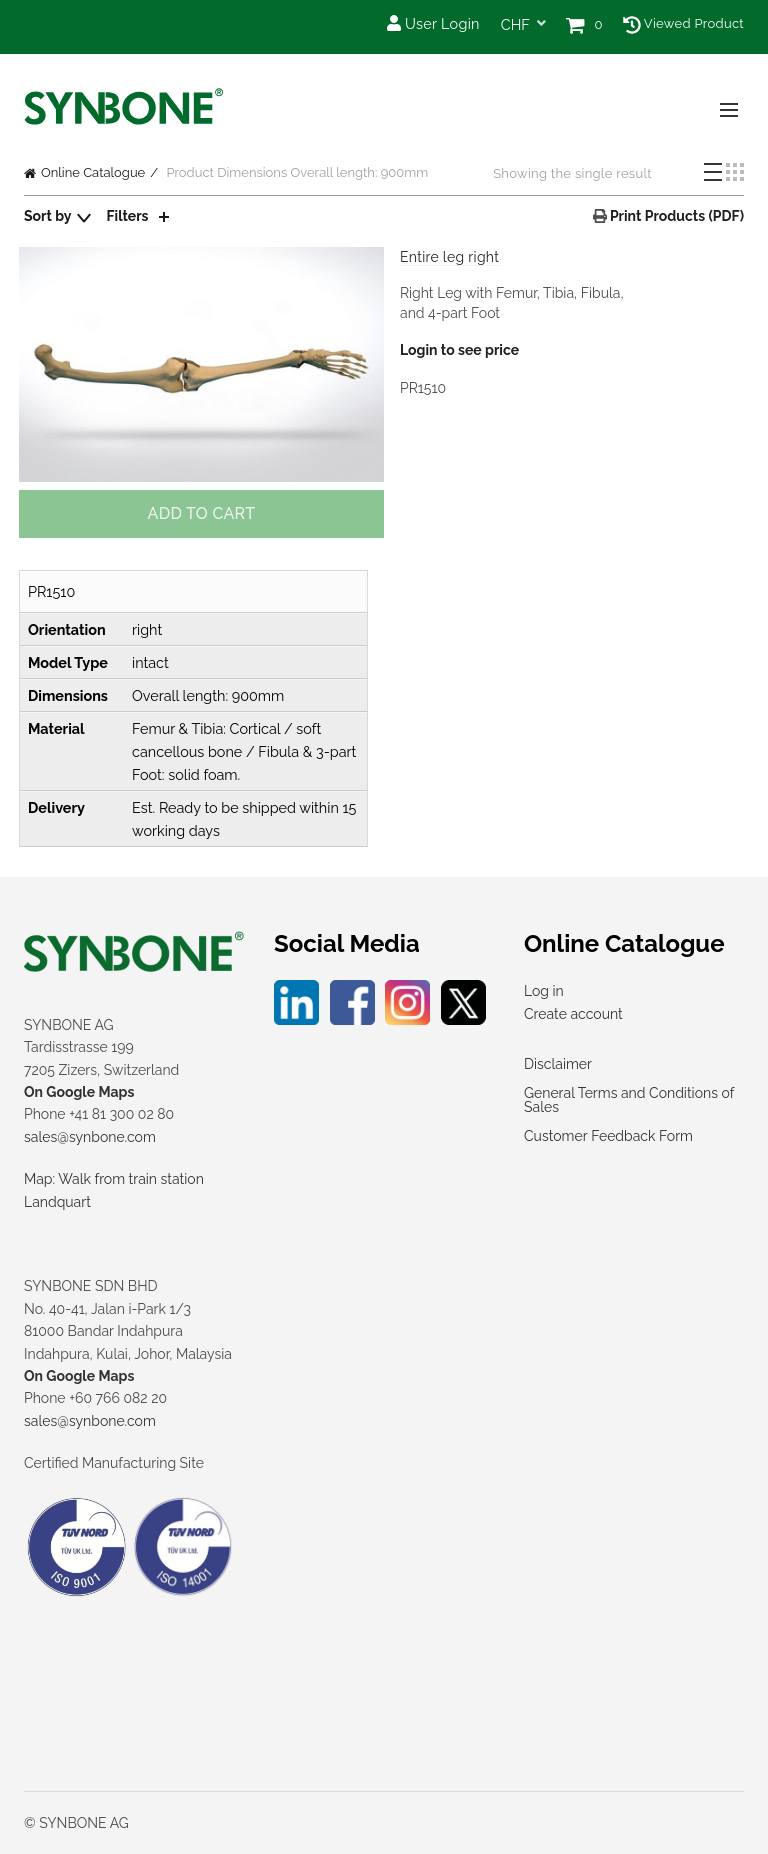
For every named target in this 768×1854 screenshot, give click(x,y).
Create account (573, 1014)
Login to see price (459, 350)
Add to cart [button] (202, 513)
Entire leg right (449, 257)
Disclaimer (558, 1064)
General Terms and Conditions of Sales (629, 1100)
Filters (128, 216)
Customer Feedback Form (608, 1136)
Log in (544, 991)
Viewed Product (683, 23)
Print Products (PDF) (675, 216)
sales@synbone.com (90, 1137)
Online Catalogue (93, 172)
